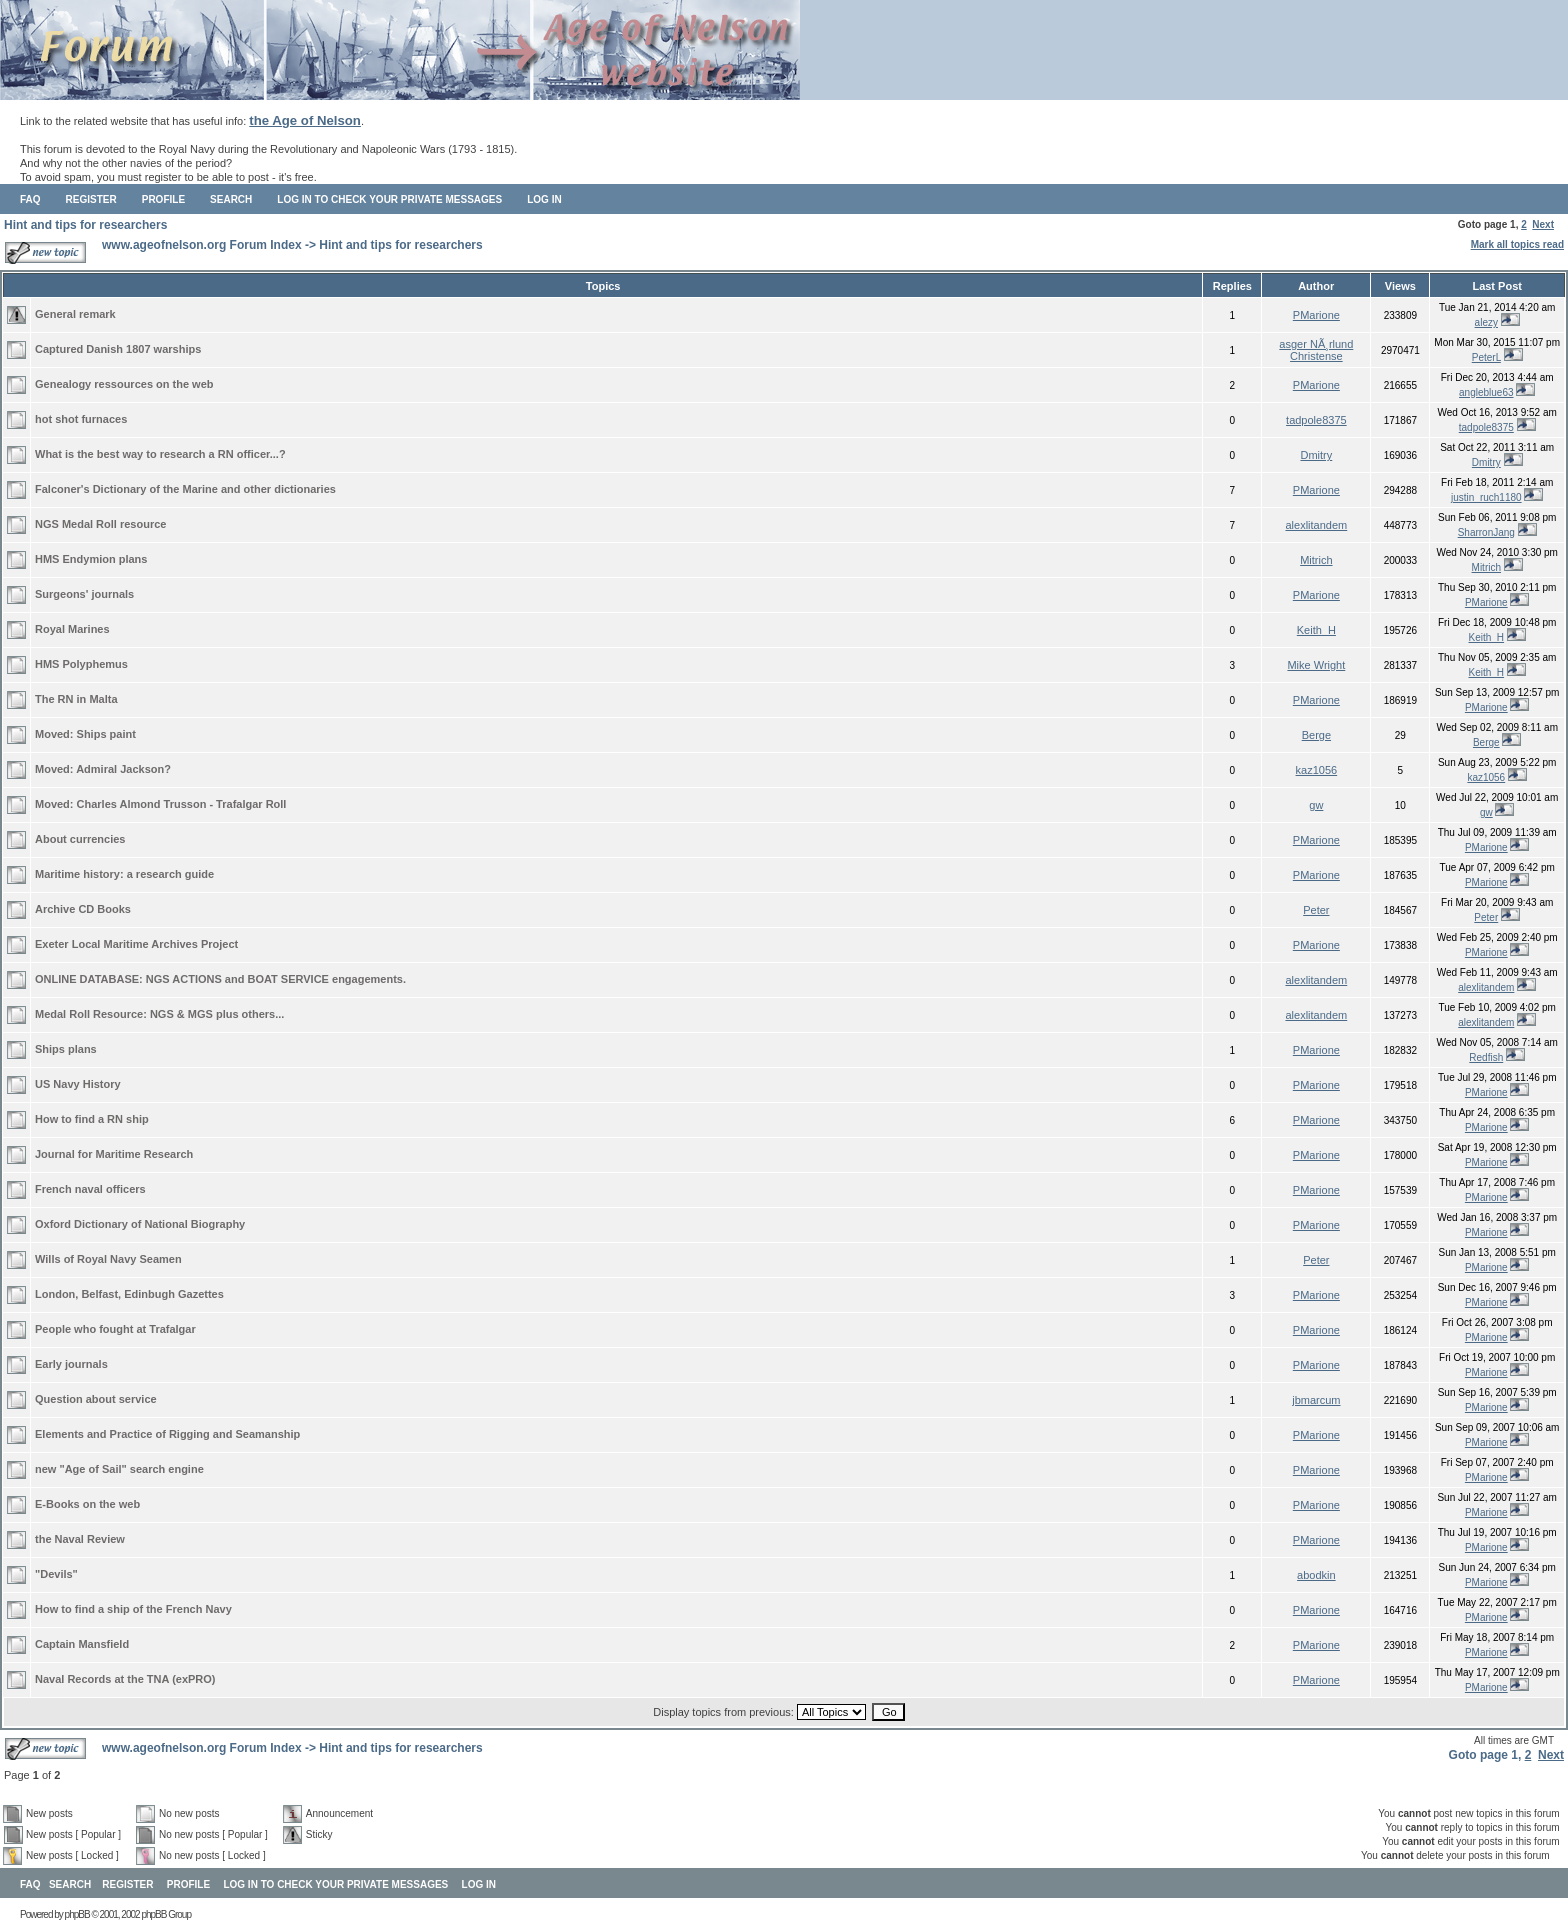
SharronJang (1486, 532)
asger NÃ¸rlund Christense (1316, 350)
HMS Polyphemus (81, 664)
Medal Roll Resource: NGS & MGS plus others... (159, 1014)
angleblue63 (1486, 392)
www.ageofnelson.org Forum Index (202, 245)
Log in (544, 199)
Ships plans (66, 1049)
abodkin (1316, 1575)
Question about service (96, 1399)
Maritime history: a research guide (124, 874)
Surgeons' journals (84, 594)
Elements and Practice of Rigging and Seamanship (167, 1434)
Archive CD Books (83, 909)
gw (1316, 805)
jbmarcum (1316, 1400)
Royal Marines (72, 629)
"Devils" (56, 1574)
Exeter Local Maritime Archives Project (136, 944)
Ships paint (106, 734)
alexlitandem (1316, 525)
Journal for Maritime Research (114, 1154)
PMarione (1316, 315)
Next (1543, 224)
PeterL (1486, 357)
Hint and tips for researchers (85, 225)
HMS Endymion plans (91, 559)
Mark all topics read (1517, 244)
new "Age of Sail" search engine (119, 1469)
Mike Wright (1316, 665)
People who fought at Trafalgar (115, 1329)
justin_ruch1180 (1486, 497)
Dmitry (1316, 455)
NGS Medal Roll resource (100, 524)
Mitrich (1316, 560)
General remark (75, 314)
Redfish (1486, 1057)
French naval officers (90, 1189)
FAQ (30, 199)
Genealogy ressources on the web (124, 384)
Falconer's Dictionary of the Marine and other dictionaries (185, 489)
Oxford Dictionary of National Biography (140, 1224)
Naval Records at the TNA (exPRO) (125, 1679)
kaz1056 (1317, 770)
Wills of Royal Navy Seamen (108, 1259)
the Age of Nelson (305, 120)
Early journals (71, 1364)
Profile (163, 199)
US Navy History (78, 1084)
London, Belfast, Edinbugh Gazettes (129, 1294)
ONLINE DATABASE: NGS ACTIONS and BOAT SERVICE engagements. (220, 979)
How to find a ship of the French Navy (133, 1609)
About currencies (80, 839)
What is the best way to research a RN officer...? (160, 454)
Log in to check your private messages (389, 199)
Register (91, 199)
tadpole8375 (1316, 420)
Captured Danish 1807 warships (118, 349)
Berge (1316, 735)
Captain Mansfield (82, 1644)
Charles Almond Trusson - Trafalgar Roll (182, 804)
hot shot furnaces (81, 419)
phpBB (77, 1914)
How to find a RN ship (92, 1119)
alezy (1486, 322)
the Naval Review (80, 1539)
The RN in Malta (76, 699)
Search (231, 199)
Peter (1316, 910)
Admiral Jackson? (123, 769)
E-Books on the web (87, 1504)
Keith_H (1316, 630)
